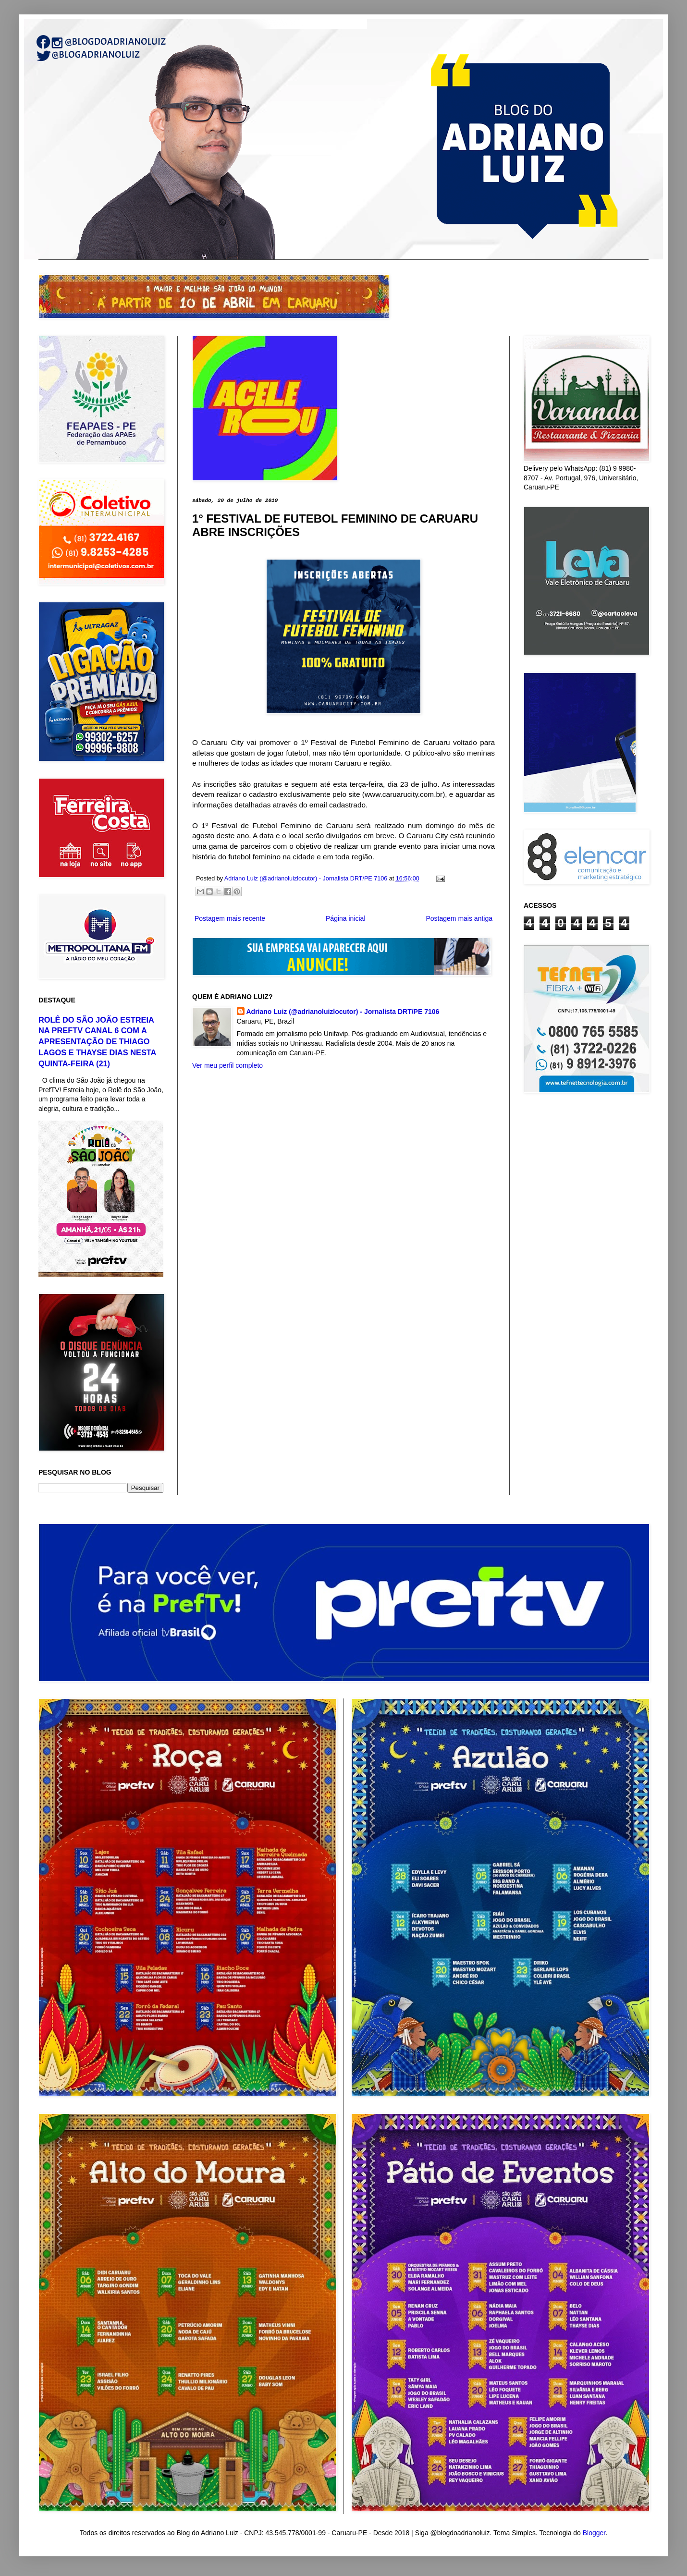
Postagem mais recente (230, 918)
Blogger (594, 2533)
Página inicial (346, 918)
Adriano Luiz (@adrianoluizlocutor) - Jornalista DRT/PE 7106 (343, 1011)
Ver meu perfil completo (227, 1065)
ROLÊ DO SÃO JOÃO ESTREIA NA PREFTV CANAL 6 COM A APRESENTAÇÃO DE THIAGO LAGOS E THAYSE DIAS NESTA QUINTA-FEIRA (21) (97, 1041)
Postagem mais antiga (459, 918)
